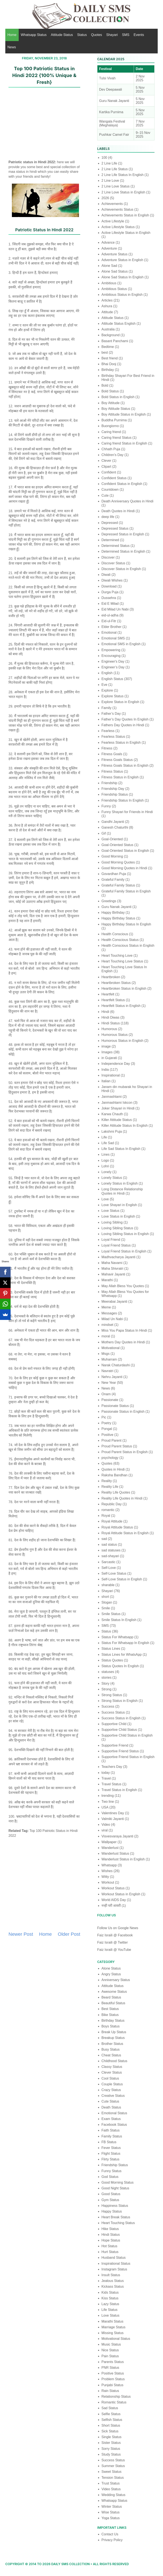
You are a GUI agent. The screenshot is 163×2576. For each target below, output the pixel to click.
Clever (106, 460)
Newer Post (20, 1934)
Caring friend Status (116, 437)
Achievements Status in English (125, 215)
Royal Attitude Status (117, 1527)
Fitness (106, 748)
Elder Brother (111, 627)
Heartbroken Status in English (123, 988)
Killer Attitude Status (116, 1120)
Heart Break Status (115, 2217)
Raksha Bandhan (114, 1475)
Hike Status (110, 2229)
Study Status (111, 2454)
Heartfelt (107, 994)
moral (105, 1336)
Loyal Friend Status (116, 1245)
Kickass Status (112, 2286)
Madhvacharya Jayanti (118, 1257)
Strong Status (111, 1695)
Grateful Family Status (118, 885)
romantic (107, 1510)
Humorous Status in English (122, 1040)
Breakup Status (113, 2038)
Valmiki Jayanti (112, 1819)
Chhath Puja (110, 449)
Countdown (110, 489)
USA (104, 1807)
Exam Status (111, 2119)
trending (107, 1795)
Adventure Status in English (122, 260)
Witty (105, 1876)
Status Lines (110, 1648)
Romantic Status (113, 2402)
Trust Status (110, 2483)
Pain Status (110, 2356)
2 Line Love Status (115, 186)
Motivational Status (115, 2338)
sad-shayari (110, 1556)
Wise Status (110, 2512)
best (104, 352)
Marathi (107, 1280)
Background (110, 335)
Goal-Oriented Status (117, 845)
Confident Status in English (121, 484)
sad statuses (111, 1550)
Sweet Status (111, 2471)
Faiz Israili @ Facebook (115, 1935)
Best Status (110, 2009)
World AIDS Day (113, 1900)
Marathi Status (112, 2321)
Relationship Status (116, 2396)
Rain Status (110, 2391)
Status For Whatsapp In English (125, 1643)
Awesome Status (114, 1991)
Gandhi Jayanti (112, 821)
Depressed (109, 523)
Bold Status (110, 391)
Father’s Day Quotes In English (125, 719)
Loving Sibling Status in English (125, 1234)
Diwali (106, 574)
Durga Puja (109, 592)
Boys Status (110, 2026)
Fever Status (111, 2148)
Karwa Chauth (112, 1114)
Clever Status (111, 2072)
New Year (108, 1382)
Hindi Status (110, 1023)
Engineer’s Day (113, 667)
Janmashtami (111, 1096)
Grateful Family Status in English (126, 891)
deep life (107, 517)
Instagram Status (114, 2269)
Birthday (107, 370)
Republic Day (111, 1504)
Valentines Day (112, 1813)
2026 (105, 198)
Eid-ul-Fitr (108, 621)
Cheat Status (111, 2055)
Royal (105, 1515)
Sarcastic (108, 1562)
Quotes (96, 35)
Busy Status (110, 2049)
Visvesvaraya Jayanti (117, 1836)
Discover (108, 557)
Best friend (109, 358)
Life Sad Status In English (120, 1149)
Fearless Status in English (121, 742)
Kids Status (110, 2292)
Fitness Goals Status (117, 760)
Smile (105, 1608)
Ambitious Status (114, 289)
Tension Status (112, 2477)
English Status (112, 679)
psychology (109, 1458)
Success (107, 1706)
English (106, 673)
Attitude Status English (118, 323)
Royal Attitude (111, 1521)
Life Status (109, 2310)
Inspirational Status (115, 2263)
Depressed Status (114, 528)
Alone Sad (109, 265)
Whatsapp (109, 1865)
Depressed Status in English (122, 534)
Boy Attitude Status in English (123, 414)
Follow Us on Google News (117, 1928)
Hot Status (109, 2246)
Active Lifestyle (112, 221)
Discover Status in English (121, 569)
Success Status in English (121, 1718)
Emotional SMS (113, 638)
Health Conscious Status (120, 940)
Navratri (107, 1371)
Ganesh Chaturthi (114, 827)
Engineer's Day (112, 661)
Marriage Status (113, 2327)
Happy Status (111, 2211)
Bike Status (110, 2015)
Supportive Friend (114, 1745)
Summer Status (113, 2466)
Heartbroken (110, 977)
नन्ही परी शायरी (111, 1905)
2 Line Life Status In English (122, 175)
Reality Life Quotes (115, 1492)
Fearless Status (113, 736)
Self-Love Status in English (121, 1579)
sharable (107, 1585)
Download (109, 586)
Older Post (69, 1934)
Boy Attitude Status (115, 408)
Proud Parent (111, 1440)
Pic (103, 1417)
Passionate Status (115, 1406)
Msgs (105, 1353)
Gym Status (110, 2200)
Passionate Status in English (123, 1411)
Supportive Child (113, 1724)
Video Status (111, 2489)
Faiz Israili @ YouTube (114, 1949)
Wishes (106, 1871)
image (106, 1046)
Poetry (106, 1423)
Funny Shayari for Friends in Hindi (127, 812)
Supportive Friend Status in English (128, 1757)
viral (104, 1830)
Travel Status (111, 1784)
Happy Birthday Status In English (126, 924)
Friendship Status (114, 794)
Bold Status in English (118, 397)
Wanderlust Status (115, 1853)
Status (82, 35)
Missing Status (112, 2333)
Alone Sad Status (114, 271)
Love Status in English (118, 1216)
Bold (104, 385)
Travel (106, 1778)
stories (106, 1677)
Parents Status (112, 2362)
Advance (108, 242)
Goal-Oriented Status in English (125, 850)
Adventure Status (114, 254)
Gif (103, 833)
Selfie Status (111, 2414)
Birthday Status (113, 2020)
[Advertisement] (44, 125)
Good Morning (112, 856)
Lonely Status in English (119, 1183)
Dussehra (108, 598)
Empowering (110, 650)
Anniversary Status (115, 1980)
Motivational (110, 1348)
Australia (108, 329)
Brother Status (112, 2044)
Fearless (107, 731)
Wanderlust (109, 1848)
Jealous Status (112, 2281)
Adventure (109, 248)
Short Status (110, 2425)
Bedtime (107, 347)
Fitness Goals (111, 754)
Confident (108, 472)
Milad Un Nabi (112, 1319)
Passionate (109, 1400)
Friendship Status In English (122, 800)
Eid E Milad (110, 603)
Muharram (109, 1359)
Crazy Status (111, 2090)
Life (104, 1137)
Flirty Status (110, 2159)
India (105, 1069)
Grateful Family (112, 879)
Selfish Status (111, 2420)
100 (104, 157)
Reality (106, 1481)
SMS (125, 35)
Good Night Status (115, 2188)
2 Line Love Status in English (123, 192)
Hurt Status (109, 2252)
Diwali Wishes (112, 580)
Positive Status (112, 2373)
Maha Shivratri (112, 1268)
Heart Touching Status (118, 2223)
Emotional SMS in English (121, 644)
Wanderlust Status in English (123, 1859)
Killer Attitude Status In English (124, 1125)
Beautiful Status (113, 2003)
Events (138, 35)
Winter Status (111, 2506)
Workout (107, 1882)
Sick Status (109, 2431)
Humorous (109, 1029)
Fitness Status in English (120, 777)
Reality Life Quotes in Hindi (121, 1498)
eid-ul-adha (109, 615)
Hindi (105, 1012)
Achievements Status (117, 209)
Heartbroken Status (116, 983)
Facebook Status (114, 2124)
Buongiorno (110, 426)
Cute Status (110, 2101)
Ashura (106, 306)
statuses (107, 1672)
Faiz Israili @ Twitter (112, 1942)
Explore (107, 690)
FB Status (108, 2142)
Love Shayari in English (119, 1205)
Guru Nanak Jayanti (116, 907)
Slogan (106, 1602)
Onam (106, 1394)
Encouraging (111, 656)
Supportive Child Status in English (127, 1735)
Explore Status (112, 696)
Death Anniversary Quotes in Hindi (127, 501)
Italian (106, 1081)
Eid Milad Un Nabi (115, 609)
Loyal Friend (110, 1239)
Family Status (111, 2136)
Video (105, 1824)
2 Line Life (109, 163)
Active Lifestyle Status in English (125, 232)
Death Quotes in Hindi (118, 511)
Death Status (111, 2107)
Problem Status (113, 2379)
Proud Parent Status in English (124, 1452)
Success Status (113, 1712)
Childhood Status (114, 2061)
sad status (109, 1544)
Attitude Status (62, 35)
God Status (109, 2177)
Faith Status (110, 2130)
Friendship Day (112, 789)
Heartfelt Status (113, 1000)
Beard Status (111, 1997)
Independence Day (115, 1063)
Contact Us (109, 2534)
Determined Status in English (123, 551)
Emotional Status (114, 2113)
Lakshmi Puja (111, 1131)
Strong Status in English (119, 1701)
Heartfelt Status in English (121, 1006)
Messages (109, 1313)
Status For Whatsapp (117, 1637)
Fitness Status (112, 771)
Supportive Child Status (119, 1729)
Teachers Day (111, 1766)
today (105, 1772)
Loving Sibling (112, 1222)
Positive (107, 1435)
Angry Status (111, 1974)
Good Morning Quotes (118, 862)
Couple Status (112, 2084)
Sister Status (111, 2442)
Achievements (112, 204)
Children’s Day (112, 455)
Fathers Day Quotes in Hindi (122, 725)
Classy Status (111, 2067)
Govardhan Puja (113, 874)
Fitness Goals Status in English (124, 765)
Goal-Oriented (112, 839)
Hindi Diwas (110, 1017)
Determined (110, 540)
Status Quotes (112, 1660)
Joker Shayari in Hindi (118, 1108)
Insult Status (110, 2275)
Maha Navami (111, 1263)
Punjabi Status (112, 2385)
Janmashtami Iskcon (116, 1102)
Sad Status (109, 2408)
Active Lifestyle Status (118, 227)
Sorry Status (110, 2448)
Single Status (111, 2437)
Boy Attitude (110, 403)
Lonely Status (111, 1177)
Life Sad (107, 1143)
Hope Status (110, 2240)
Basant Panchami (114, 341)
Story (105, 1683)
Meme (106, 1307)
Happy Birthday (113, 912)
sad (104, 1539)
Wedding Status (113, 2495)
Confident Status (113, 478)
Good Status (110, 2194)
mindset (107, 1325)
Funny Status (111, 2171)
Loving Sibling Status (117, 1228)
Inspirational (110, 1075)
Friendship (109, 783)
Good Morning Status (117, 2182)
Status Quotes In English (120, 1666)
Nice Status (110, 2350)
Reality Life (109, 1486)
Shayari (112, 35)
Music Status (111, 2344)
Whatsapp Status (34, 35)
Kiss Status (109, 2298)
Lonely (106, 1172)
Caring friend (111, 432)
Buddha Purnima (114, 420)
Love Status (110, 1210)
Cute (105, 495)
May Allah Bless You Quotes (122, 1286)
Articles (106, 300)
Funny (106, 806)
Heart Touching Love (116, 955)
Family (106, 708)
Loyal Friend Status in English (123, 1251)
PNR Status (110, 2367)
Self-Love (108, 1568)
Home (12, 35)
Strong (106, 1689)
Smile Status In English (118, 1620)
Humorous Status (114, 1034)
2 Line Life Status (114, 169)
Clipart (106, 466)
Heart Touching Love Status (122, 961)
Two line (107, 1801)
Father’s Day (111, 713)
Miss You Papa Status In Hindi (124, 1330)
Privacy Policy (112, 2540)
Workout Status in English (120, 1894)
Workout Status (113, 1888)
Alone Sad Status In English (122, 277)
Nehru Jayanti (111, 1377)
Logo (105, 1160)
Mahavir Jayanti (113, 1274)
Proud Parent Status (116, 1446)
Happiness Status (114, 2205)
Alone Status (111, 1968)
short (105, 1596)
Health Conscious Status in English (127, 945)
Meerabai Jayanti (114, 1301)
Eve (104, 684)
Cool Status (110, 2078)
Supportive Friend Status (120, 1751)
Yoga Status (110, 2518)
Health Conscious (114, 934)
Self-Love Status (113, 1573)
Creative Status (113, 2095)
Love (105, 1199)
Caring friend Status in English (124, 443)
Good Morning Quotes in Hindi (124, 868)
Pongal (106, 1429)
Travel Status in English (119, 1790)
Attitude (107, 312)
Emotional (109, 632)
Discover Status (113, 563)
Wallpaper (109, 1842)
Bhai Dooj (108, 364)
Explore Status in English (120, 702)
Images (106, 1052)
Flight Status (110, 2153)
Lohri (105, 1166)
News (11, 47)
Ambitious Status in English (122, 294)
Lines (105, 1154)
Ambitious (108, 283)
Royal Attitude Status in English (125, 1533)
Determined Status (115, 546)
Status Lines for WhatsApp (121, 1654)
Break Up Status (113, 2032)
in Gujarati (109, 1058)
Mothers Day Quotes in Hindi (123, 1342)
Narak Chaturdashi (115, 1365)
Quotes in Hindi (113, 1469)
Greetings (108, 901)
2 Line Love (110, 180)
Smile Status (111, 1614)
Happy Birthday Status (118, 918)
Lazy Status (110, 2304)
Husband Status (113, 2257)
